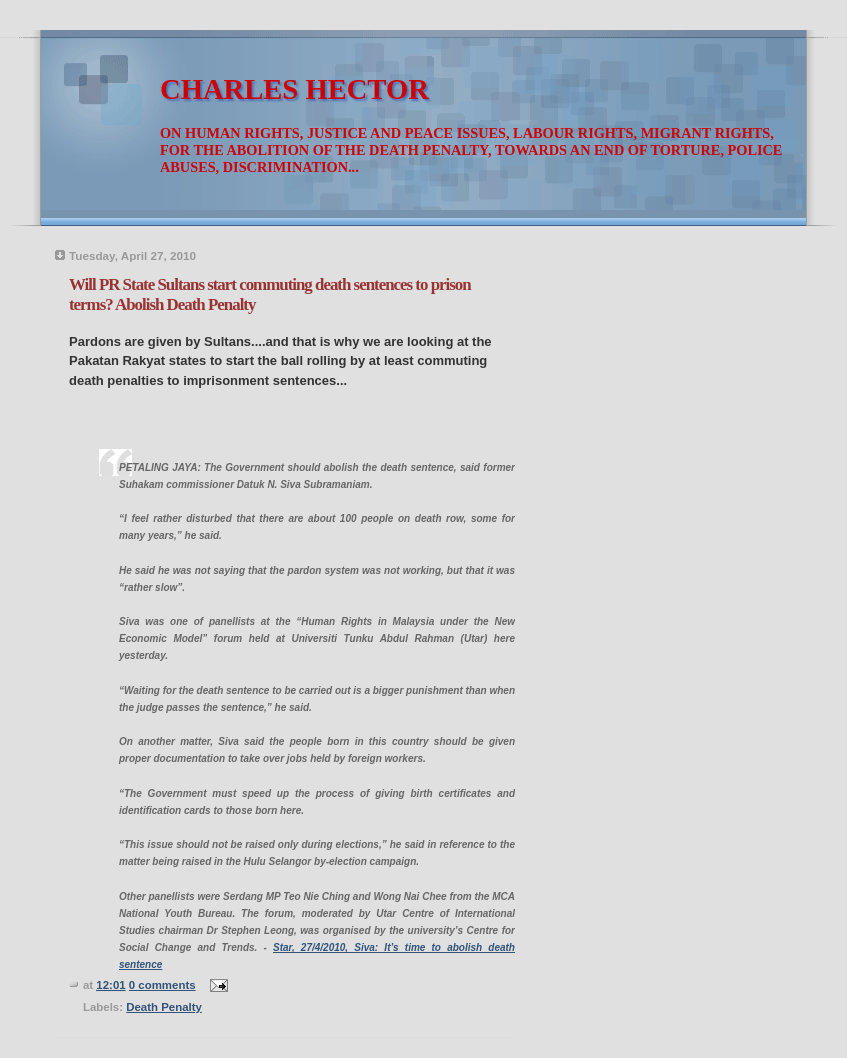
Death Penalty (164, 1007)
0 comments (162, 985)
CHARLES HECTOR (294, 89)
